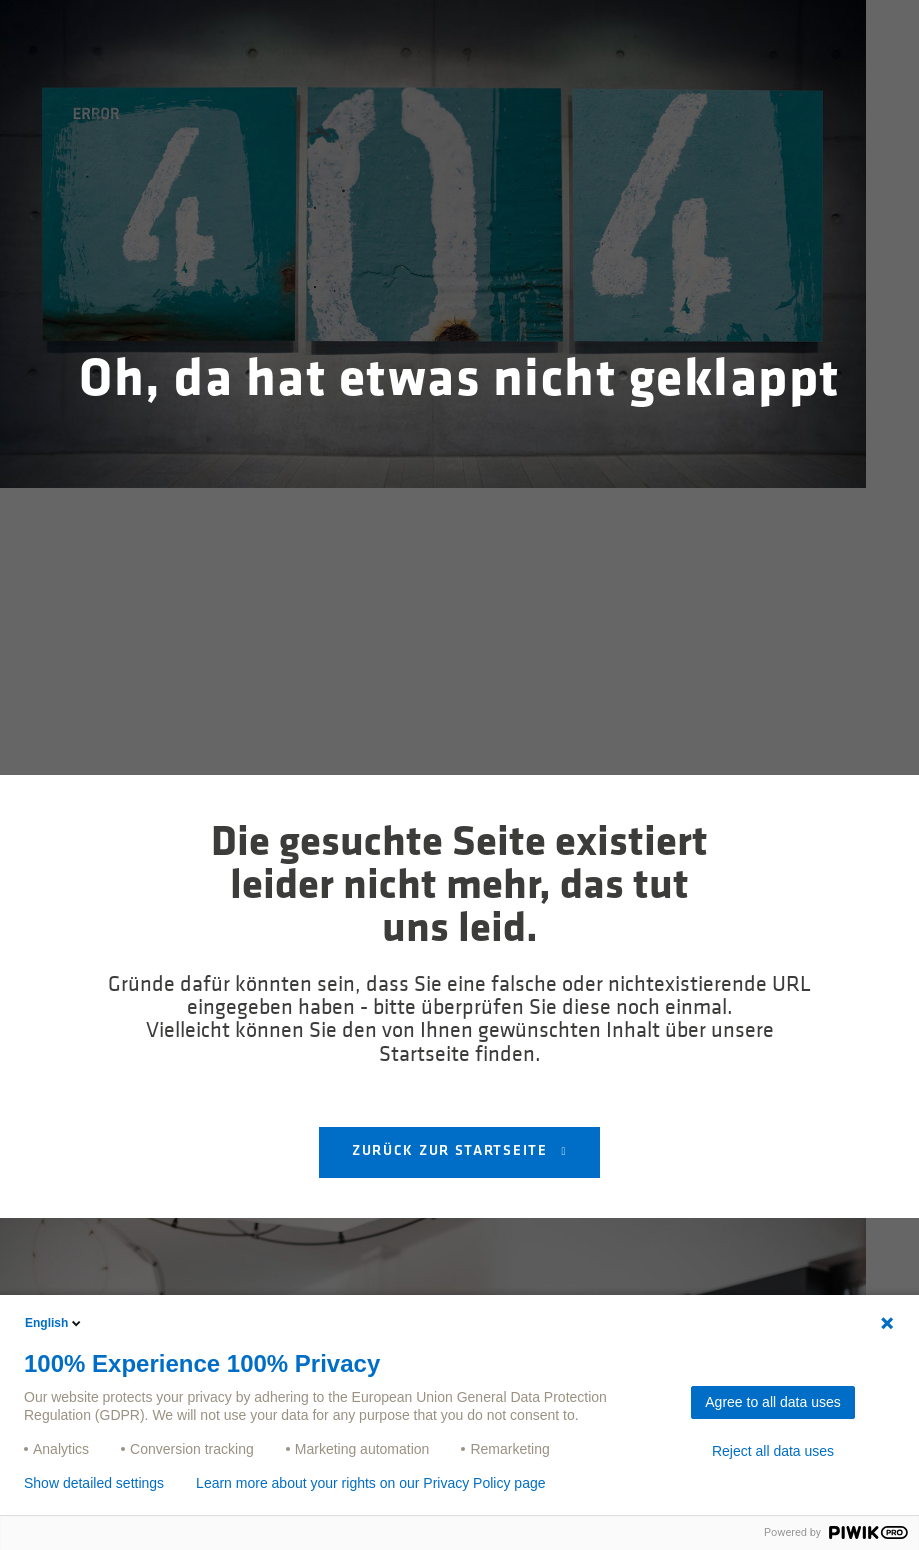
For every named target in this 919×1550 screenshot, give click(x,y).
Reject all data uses (773, 1451)
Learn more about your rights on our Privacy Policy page (370, 1483)
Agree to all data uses (772, 1402)
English (54, 1323)
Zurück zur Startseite (452, 1151)
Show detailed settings (94, 1483)
